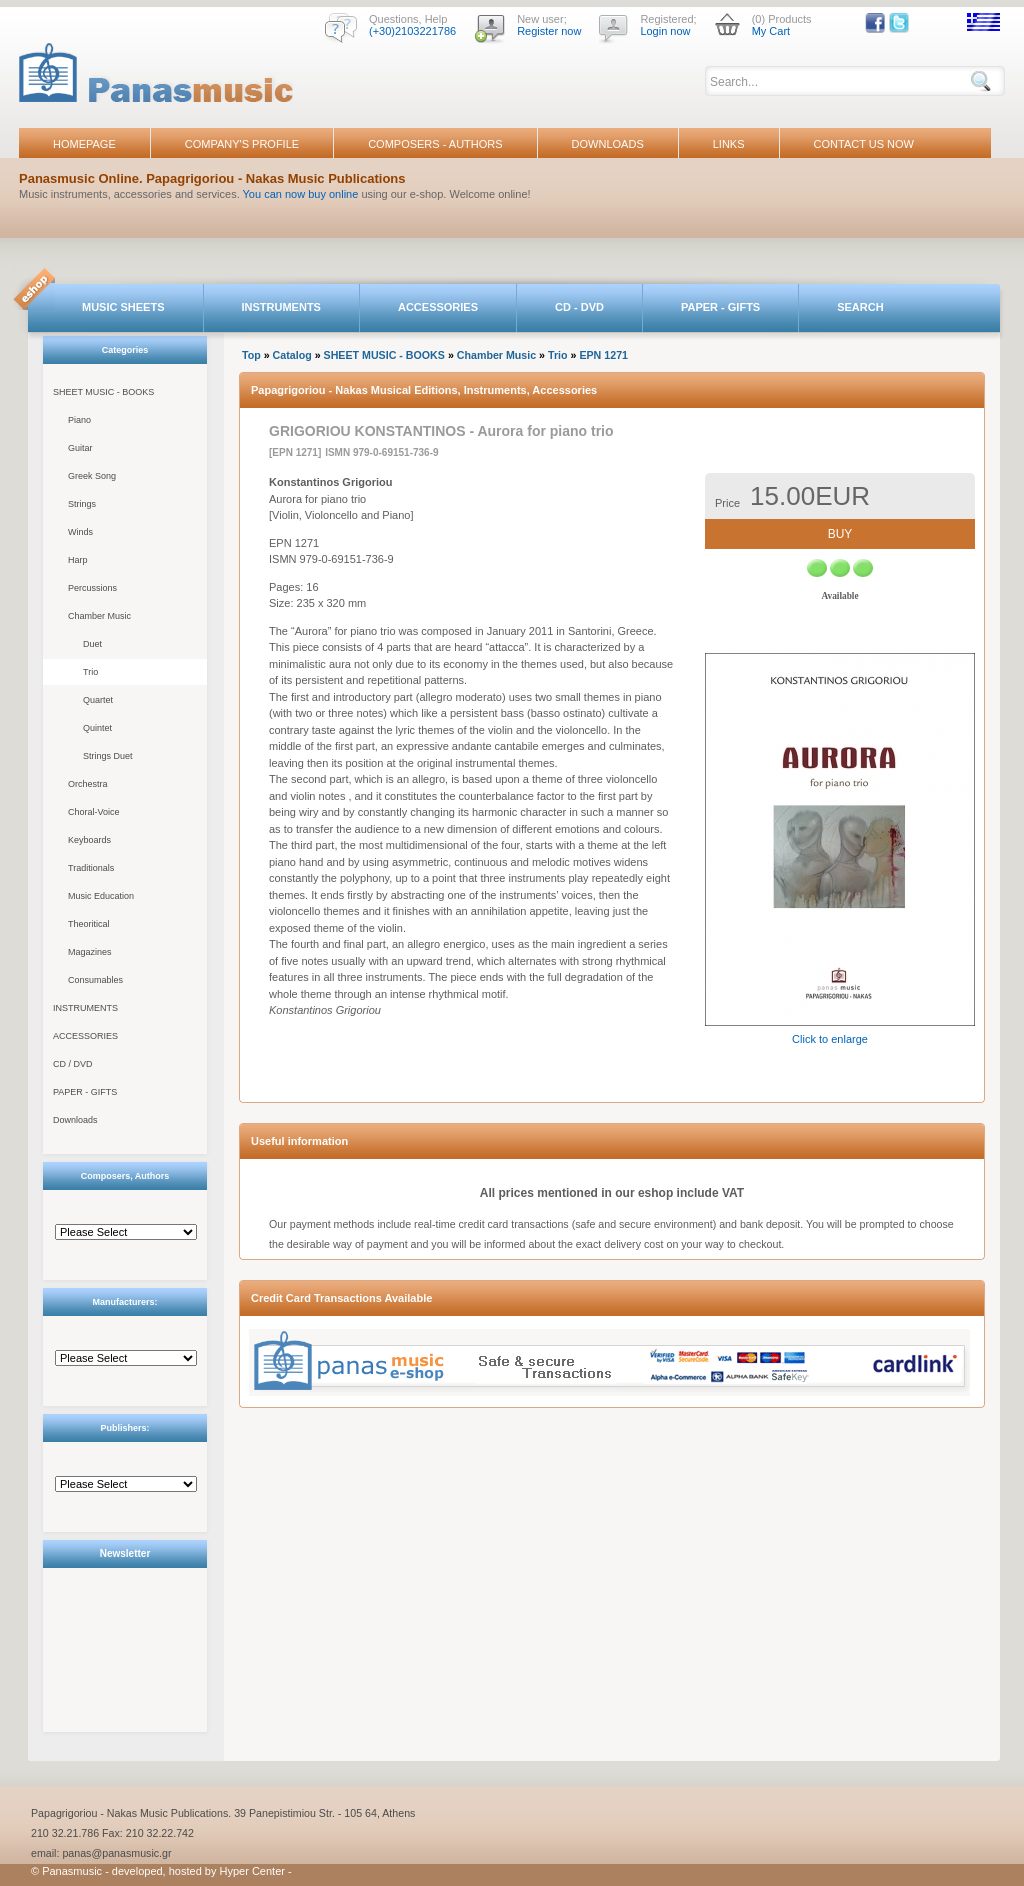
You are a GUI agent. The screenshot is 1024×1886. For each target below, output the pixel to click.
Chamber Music (99, 616)
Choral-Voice (94, 812)
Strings (82, 504)
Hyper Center (252, 1871)
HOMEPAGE (84, 144)
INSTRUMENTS (281, 307)
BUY (840, 534)
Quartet (98, 700)
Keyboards (89, 840)
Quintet (97, 728)
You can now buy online (301, 194)
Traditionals (91, 868)
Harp (78, 560)
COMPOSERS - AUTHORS (435, 144)
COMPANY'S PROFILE (242, 144)
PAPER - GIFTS (720, 307)
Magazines (90, 952)
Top (251, 355)
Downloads (75, 1120)
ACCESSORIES (438, 307)
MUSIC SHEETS (123, 307)
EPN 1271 (603, 355)
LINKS (729, 144)
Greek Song (92, 476)
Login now (665, 31)
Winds (80, 532)
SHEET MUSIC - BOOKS (103, 392)
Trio (90, 672)
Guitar (80, 448)
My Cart (771, 31)
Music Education (101, 896)
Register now (549, 31)
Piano (79, 420)
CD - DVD (579, 307)
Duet (92, 644)
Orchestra (88, 784)
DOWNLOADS (608, 144)
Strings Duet (108, 756)
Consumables (95, 980)
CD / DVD (73, 1064)
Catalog (292, 355)
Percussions (92, 588)
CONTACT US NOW (864, 144)
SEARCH (860, 307)
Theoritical (89, 924)
